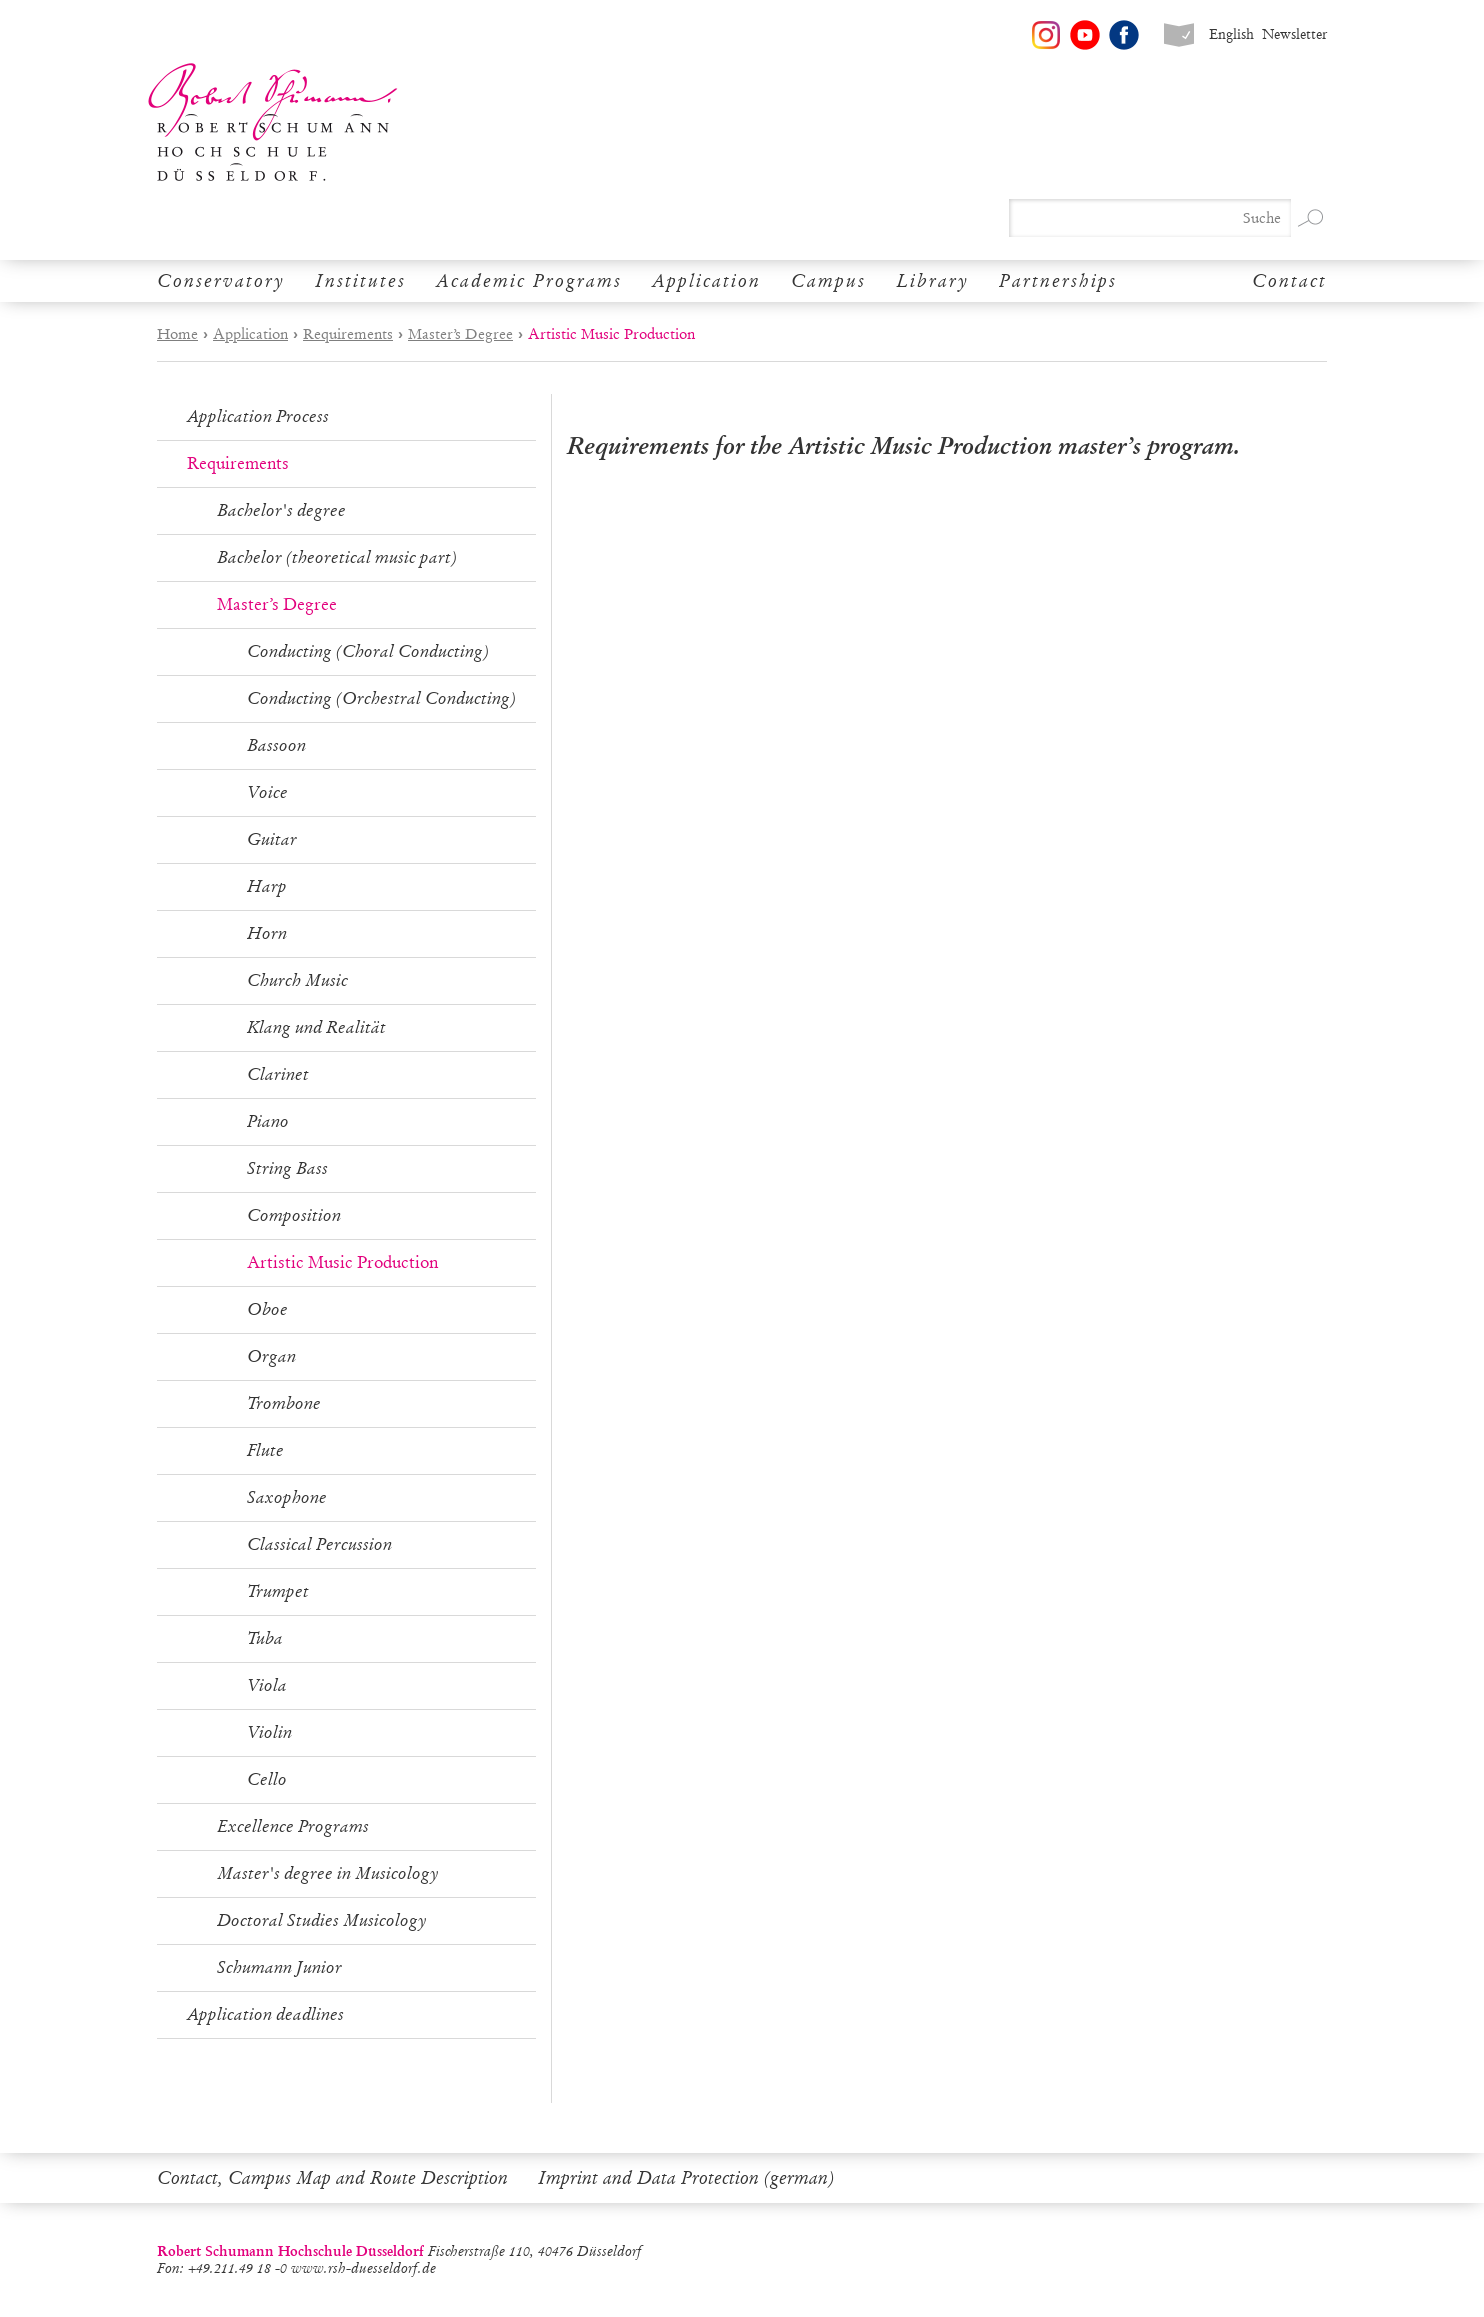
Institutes (360, 281)
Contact (1289, 281)
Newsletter (1294, 34)
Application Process (258, 416)
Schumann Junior (279, 1967)
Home (177, 334)
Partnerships (1058, 281)
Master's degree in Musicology (328, 1873)
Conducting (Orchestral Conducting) (381, 698)
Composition (294, 1215)
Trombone (284, 1403)
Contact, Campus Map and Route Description (332, 2178)
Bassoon (276, 745)
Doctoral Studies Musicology (322, 1920)
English (1231, 34)
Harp (267, 886)
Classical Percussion (319, 1544)
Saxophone (287, 1497)
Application (706, 281)
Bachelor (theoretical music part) (337, 557)
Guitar (272, 839)
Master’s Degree (460, 334)
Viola (267, 1685)
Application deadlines (265, 2014)
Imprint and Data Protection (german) (686, 2178)
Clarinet (278, 1074)
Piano (268, 1121)
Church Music (297, 980)
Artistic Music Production (342, 1262)
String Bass (287, 1168)
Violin (269, 1732)
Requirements (348, 334)
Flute (265, 1450)
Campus (828, 281)
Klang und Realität (316, 1027)
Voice (267, 792)
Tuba (265, 1638)
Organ (271, 1356)
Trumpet (278, 1591)
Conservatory (221, 281)
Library (932, 281)
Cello (267, 1779)
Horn (267, 933)
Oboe (267, 1309)
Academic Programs (529, 281)
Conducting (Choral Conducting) (368, 651)
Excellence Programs (293, 1826)
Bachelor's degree (281, 510)
